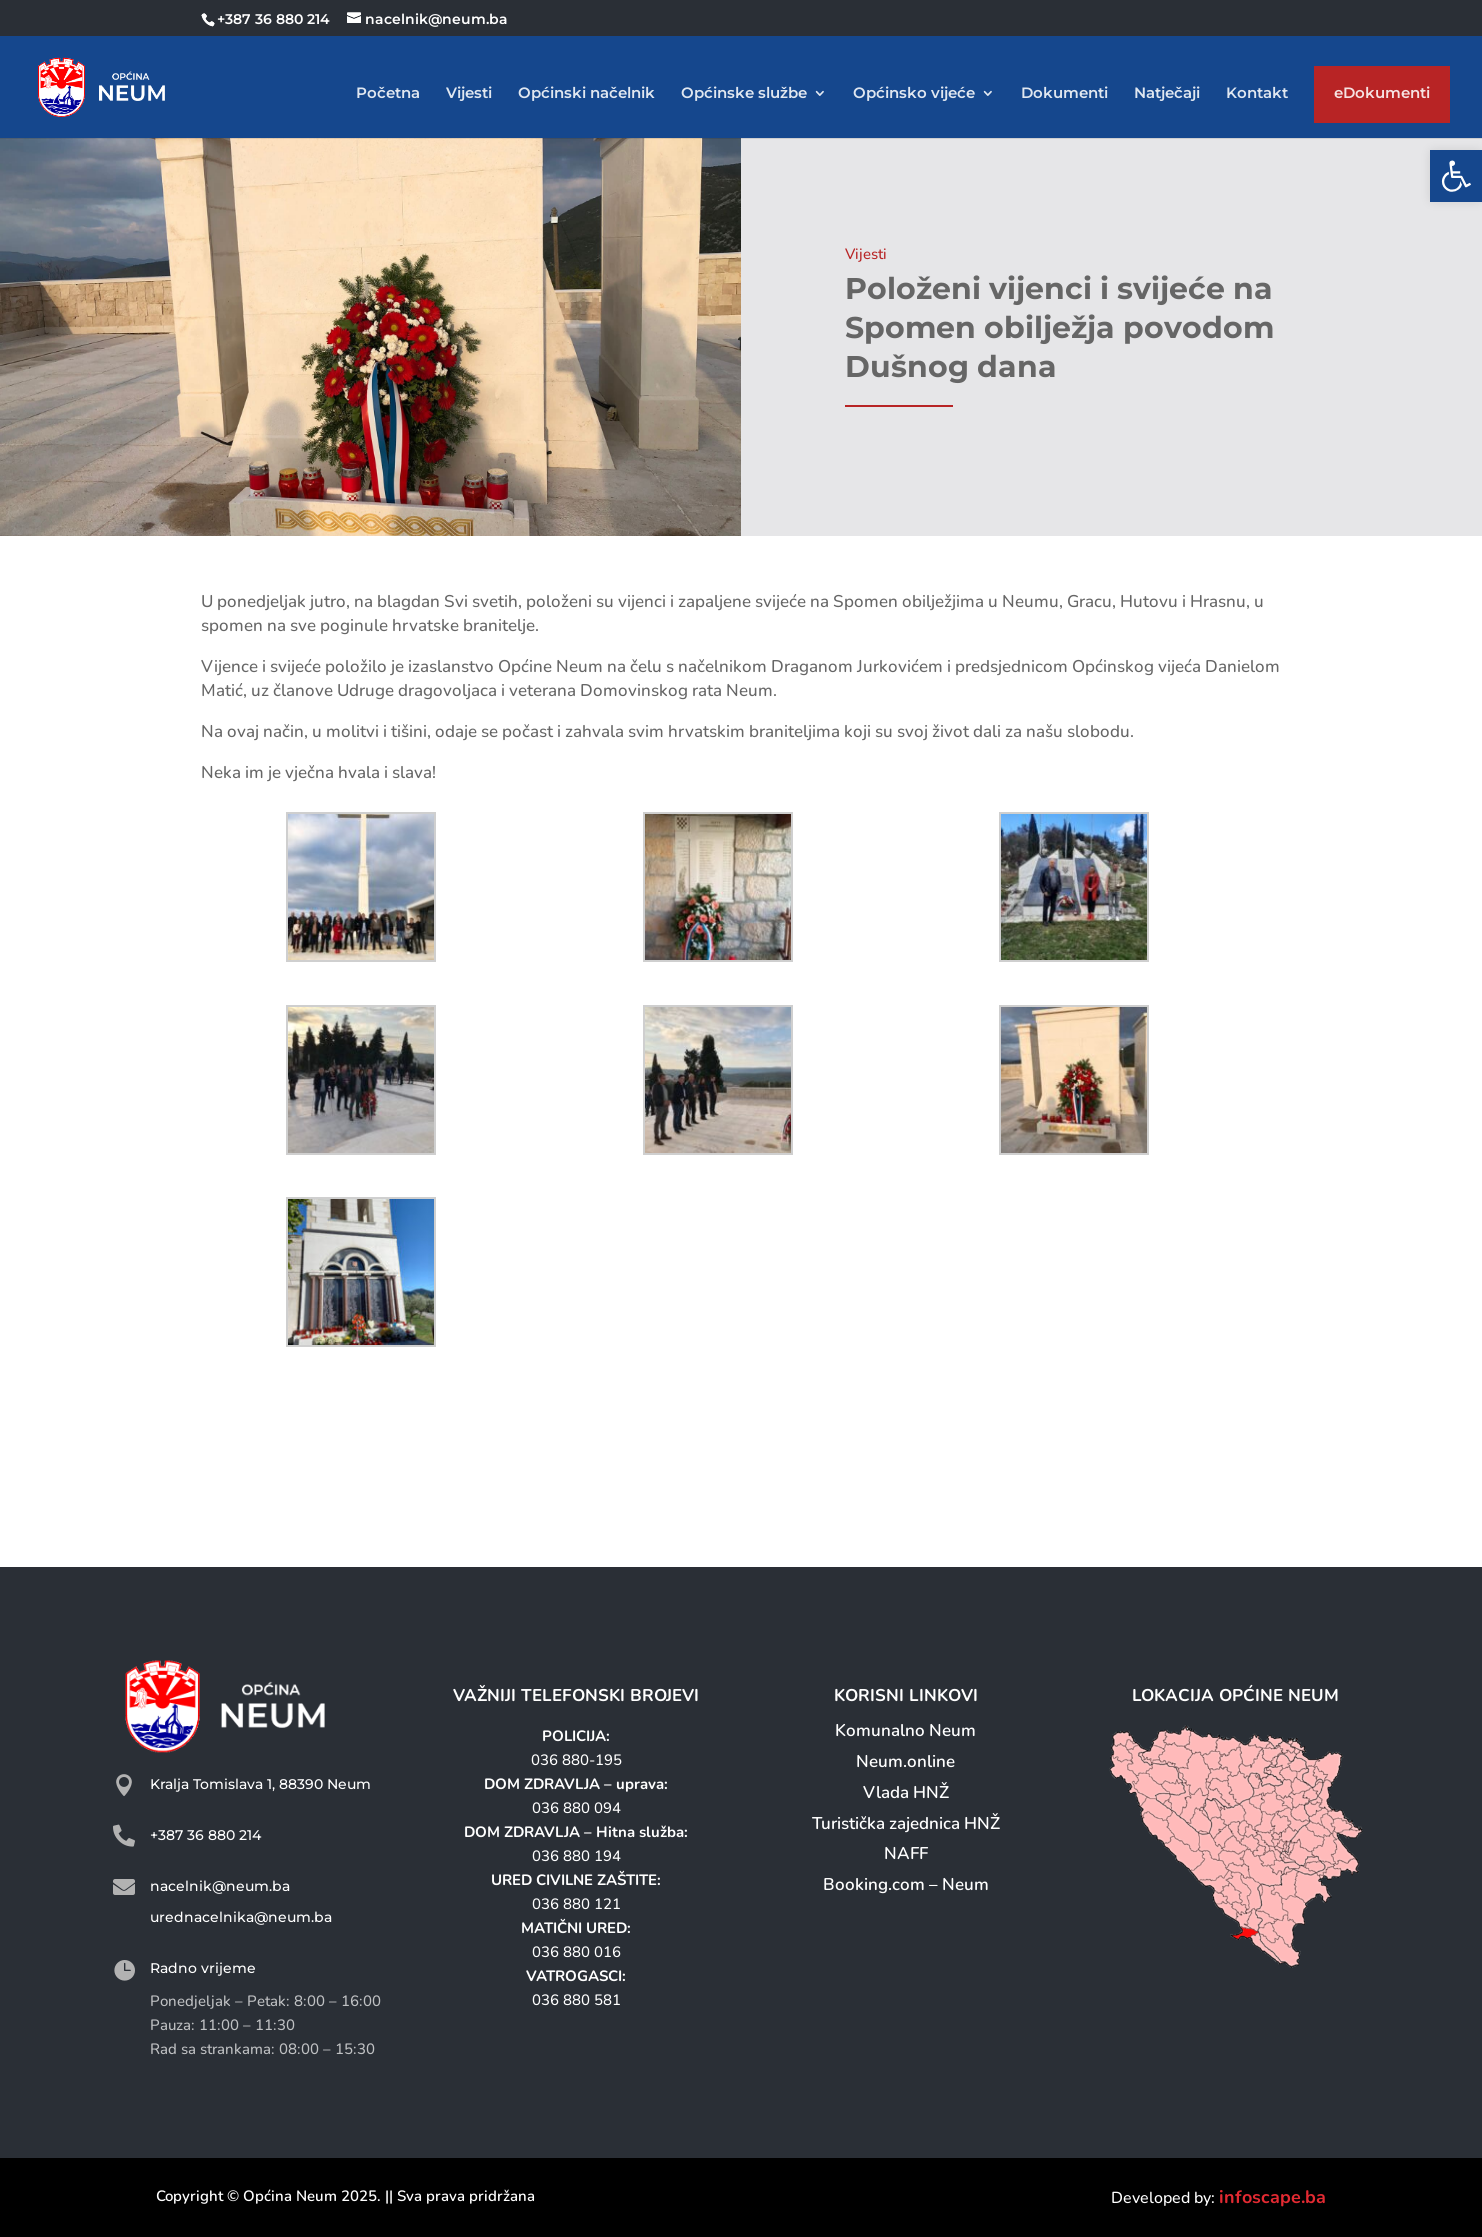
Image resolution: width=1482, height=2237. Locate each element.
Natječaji (1167, 94)
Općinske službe (744, 94)
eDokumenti (1382, 97)
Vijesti (469, 94)
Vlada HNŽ (906, 1792)
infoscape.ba (1272, 2197)
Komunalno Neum (905, 1730)
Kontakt (1257, 94)
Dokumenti (1064, 94)
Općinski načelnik (586, 94)
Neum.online (905, 1761)
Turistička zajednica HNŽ (906, 1823)
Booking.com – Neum (906, 1884)
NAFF (906, 1853)
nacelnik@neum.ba (220, 1886)
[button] (1456, 176)
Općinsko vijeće (914, 94)
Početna (388, 94)
